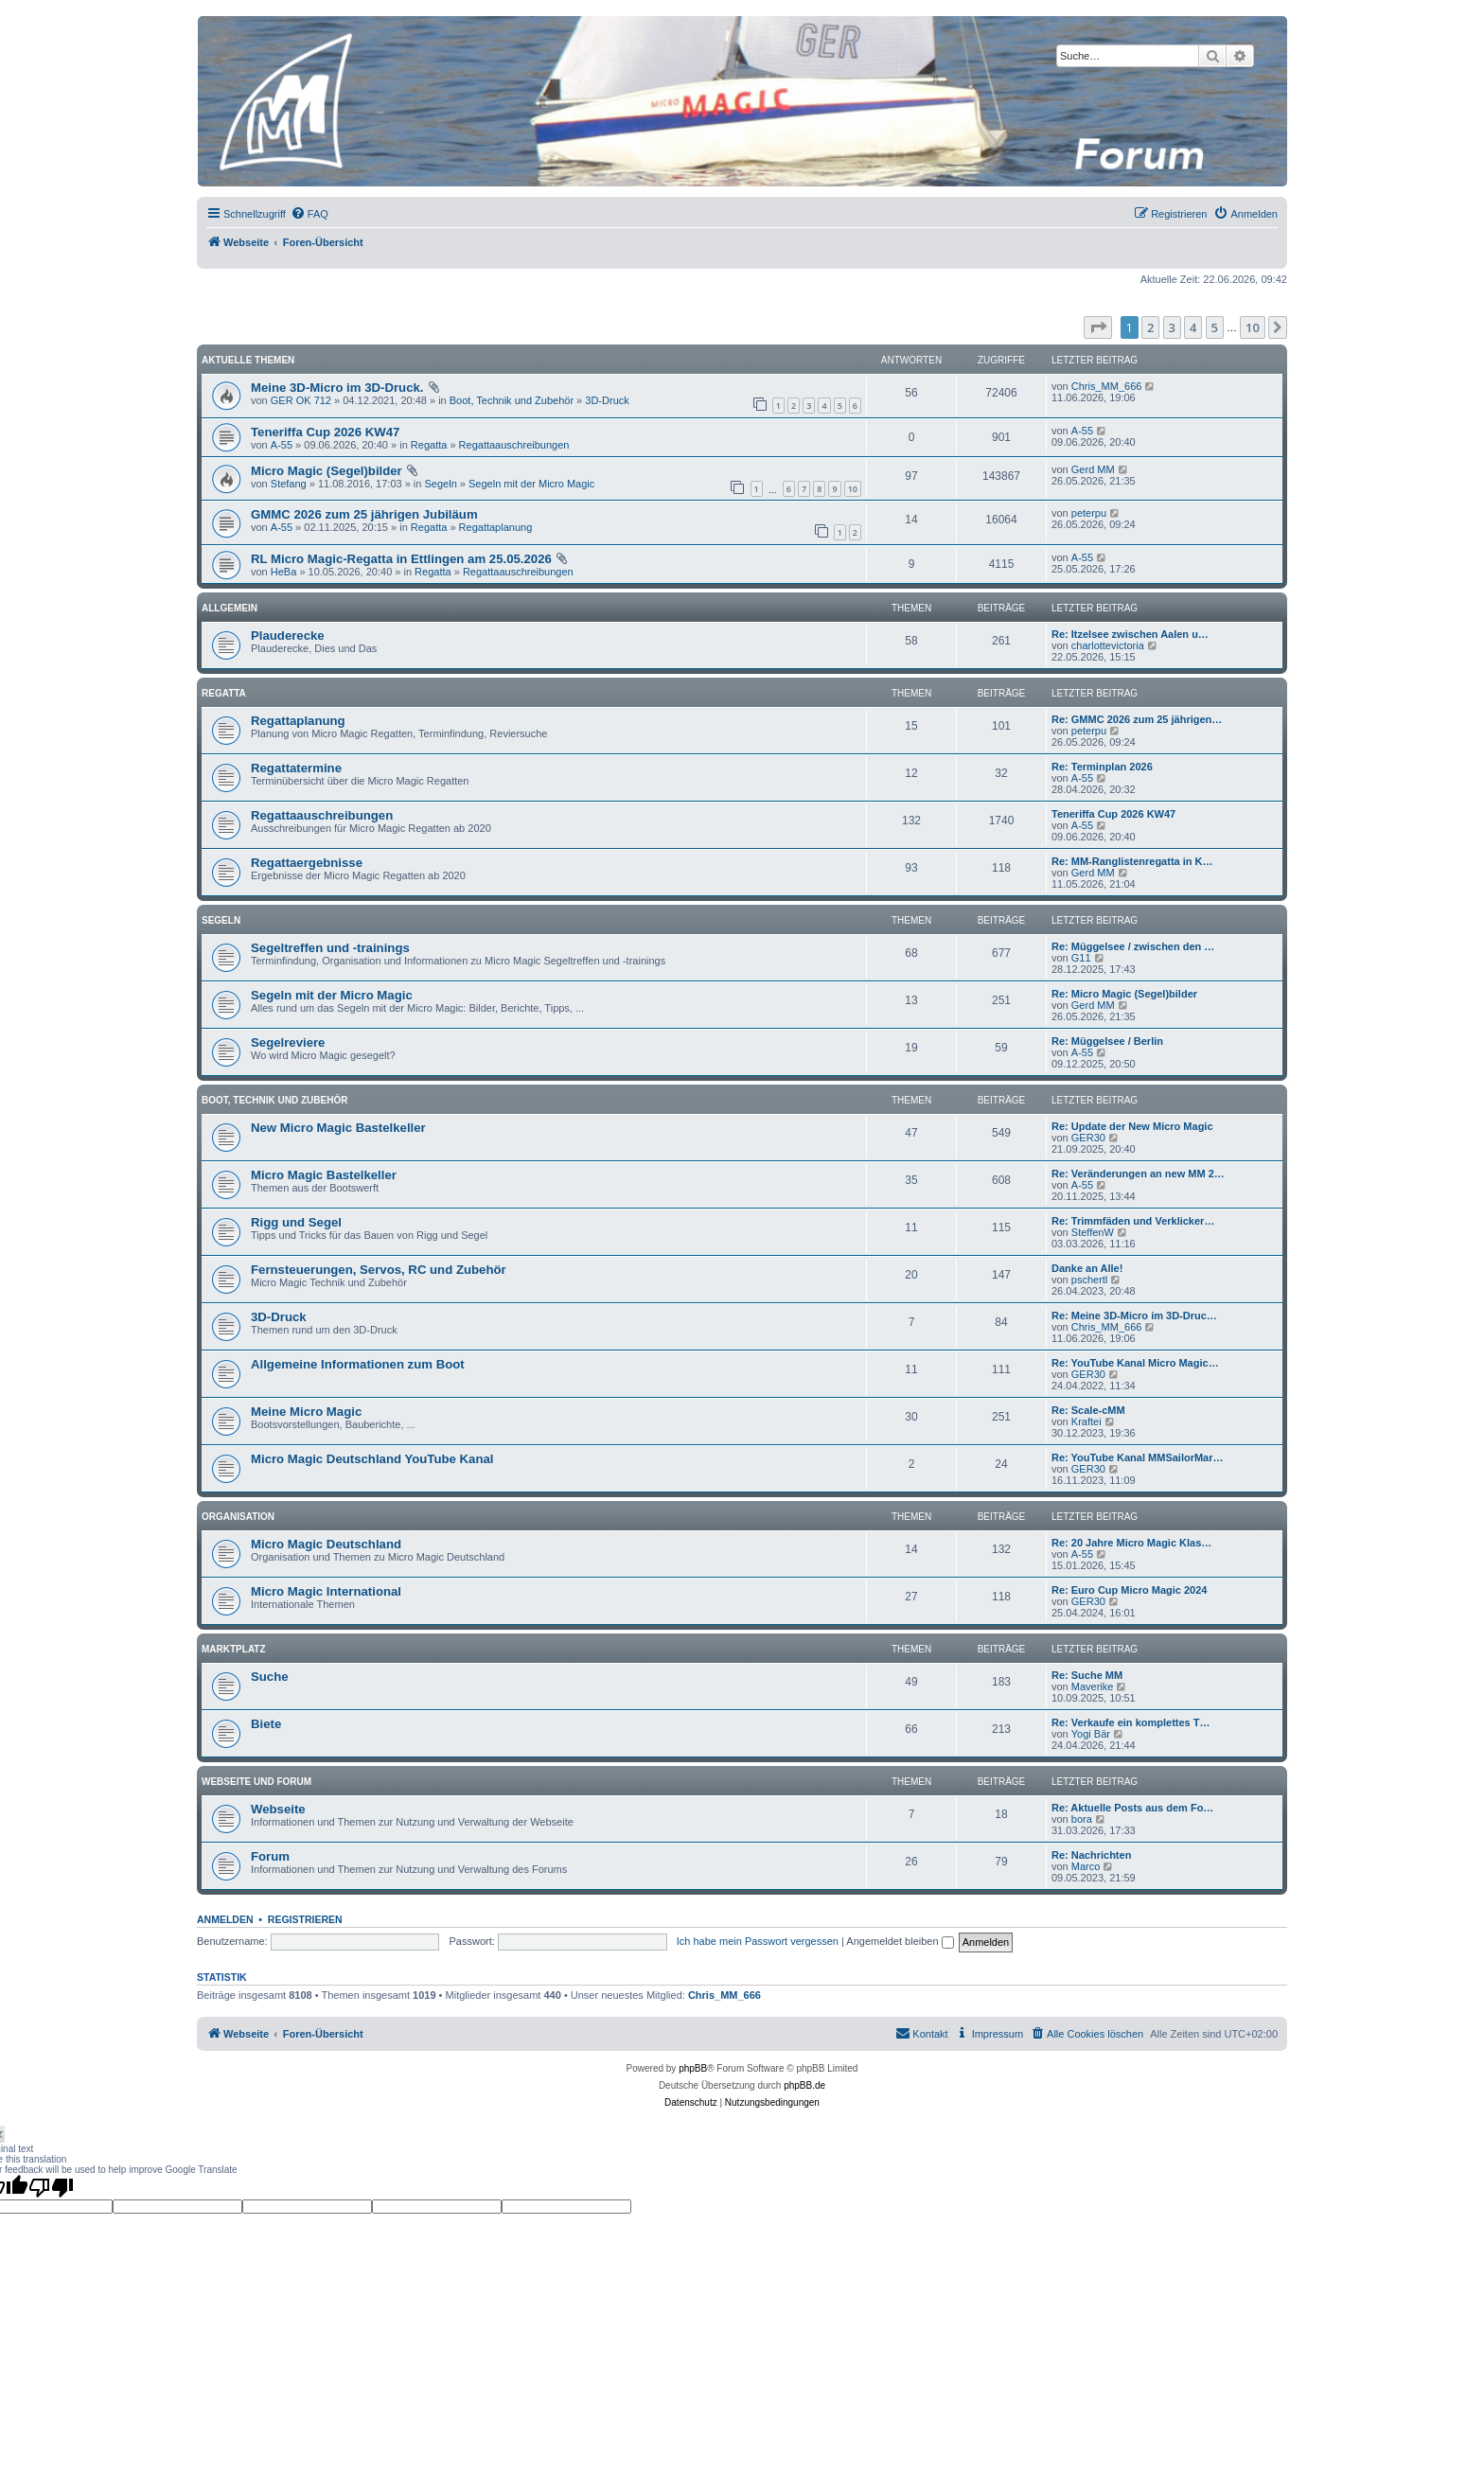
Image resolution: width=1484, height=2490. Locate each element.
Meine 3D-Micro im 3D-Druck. (337, 387)
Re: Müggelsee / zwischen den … (1132, 946)
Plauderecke (288, 635)
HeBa (284, 571)
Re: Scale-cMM (1088, 1410)
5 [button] (1214, 327)
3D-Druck (606, 400)
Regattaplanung (496, 527)
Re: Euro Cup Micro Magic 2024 (1129, 1590)
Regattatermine (296, 768)
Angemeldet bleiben (899, 1941)
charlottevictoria (1107, 645)
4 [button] (1193, 327)
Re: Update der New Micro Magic (1132, 1126)
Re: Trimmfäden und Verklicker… (1132, 1221)
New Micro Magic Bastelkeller (338, 1128)
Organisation (238, 1516)
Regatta (429, 444)
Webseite (278, 1809)
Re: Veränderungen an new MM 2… (1138, 1173)
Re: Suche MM (1086, 1675)
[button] (1098, 327)
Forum (270, 1856)
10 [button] (1253, 327)
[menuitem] (309, 214)
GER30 (1088, 1137)
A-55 (281, 444)
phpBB (693, 2068)
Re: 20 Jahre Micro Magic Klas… (1131, 1542)
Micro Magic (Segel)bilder (326, 471)
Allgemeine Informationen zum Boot (358, 1364)
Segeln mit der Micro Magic (531, 483)
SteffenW (1092, 1232)
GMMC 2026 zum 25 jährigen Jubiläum (364, 514)
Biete (266, 1724)
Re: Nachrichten (1091, 1855)
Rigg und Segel (296, 1222)
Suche (270, 1676)
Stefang (289, 483)
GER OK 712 (301, 400)
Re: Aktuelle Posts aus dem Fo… (1132, 1807)
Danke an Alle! (1086, 1268)
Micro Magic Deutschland (326, 1544)
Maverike (1092, 1686)
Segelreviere (288, 1042)
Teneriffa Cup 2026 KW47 (325, 432)
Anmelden (225, 1919)
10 (852, 489)
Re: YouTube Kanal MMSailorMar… (1137, 1457)
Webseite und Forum (256, 1781)
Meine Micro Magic (306, 1411)
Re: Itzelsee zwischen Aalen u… (1130, 634)
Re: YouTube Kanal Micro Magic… (1135, 1363)
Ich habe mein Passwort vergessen (758, 1941)
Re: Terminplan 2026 (1102, 766)
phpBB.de (804, 2085)
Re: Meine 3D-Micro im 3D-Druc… (1134, 1315)
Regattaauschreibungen (514, 444)
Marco (1086, 1866)
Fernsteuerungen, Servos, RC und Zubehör (378, 1270)
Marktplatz (234, 1649)
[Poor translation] (51, 2187)
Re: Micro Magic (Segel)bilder (1124, 993)
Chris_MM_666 (1106, 386)
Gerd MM (1093, 469)
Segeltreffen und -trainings (330, 948)
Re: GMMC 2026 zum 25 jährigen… (1136, 719)
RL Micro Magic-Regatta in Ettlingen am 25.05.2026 (401, 559)
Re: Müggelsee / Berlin (1107, 1041)
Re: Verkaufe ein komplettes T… (1130, 1722)
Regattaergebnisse (306, 863)
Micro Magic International (326, 1591)
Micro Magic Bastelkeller (324, 1175)
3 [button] (1172, 327)
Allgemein (229, 608)
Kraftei (1086, 1421)
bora (1081, 1819)
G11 (1081, 957)
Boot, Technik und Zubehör (512, 400)
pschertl (1089, 1279)
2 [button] (1150, 327)
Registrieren (305, 1919)
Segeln (441, 483)
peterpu (1088, 513)
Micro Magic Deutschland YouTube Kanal (372, 1459)
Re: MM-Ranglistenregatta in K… (1132, 861)
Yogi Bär (1090, 1733)
